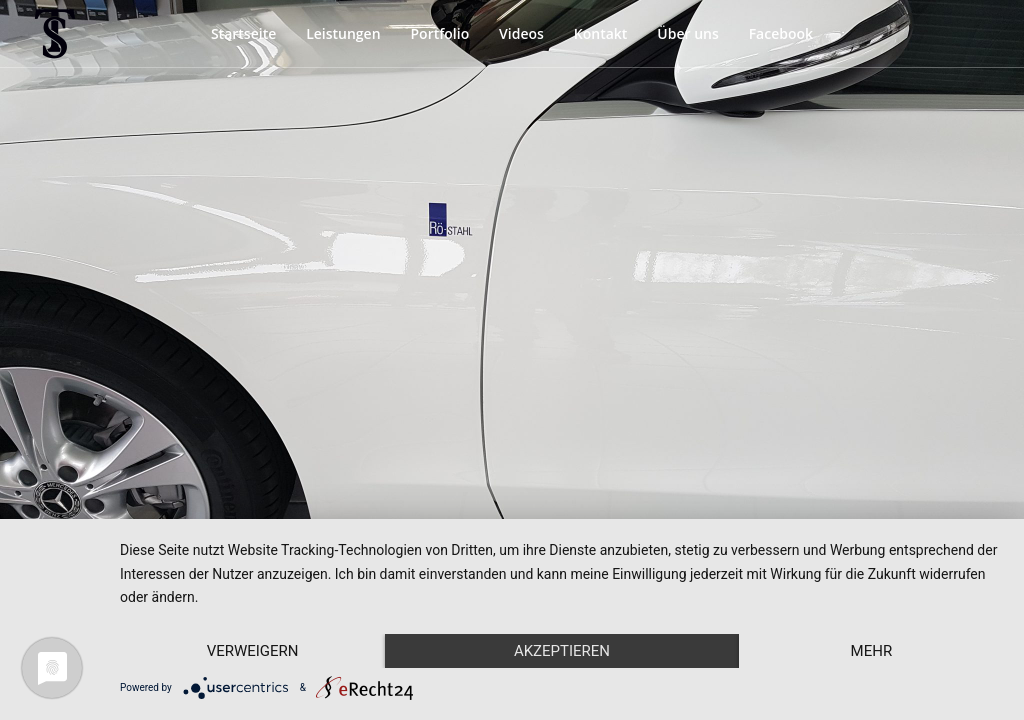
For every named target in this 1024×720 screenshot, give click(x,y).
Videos (521, 33)
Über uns (687, 33)
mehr (872, 651)
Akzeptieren (562, 651)
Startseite (243, 33)
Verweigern (253, 651)
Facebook (781, 33)
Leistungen (343, 33)
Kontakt (601, 33)
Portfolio (439, 33)
